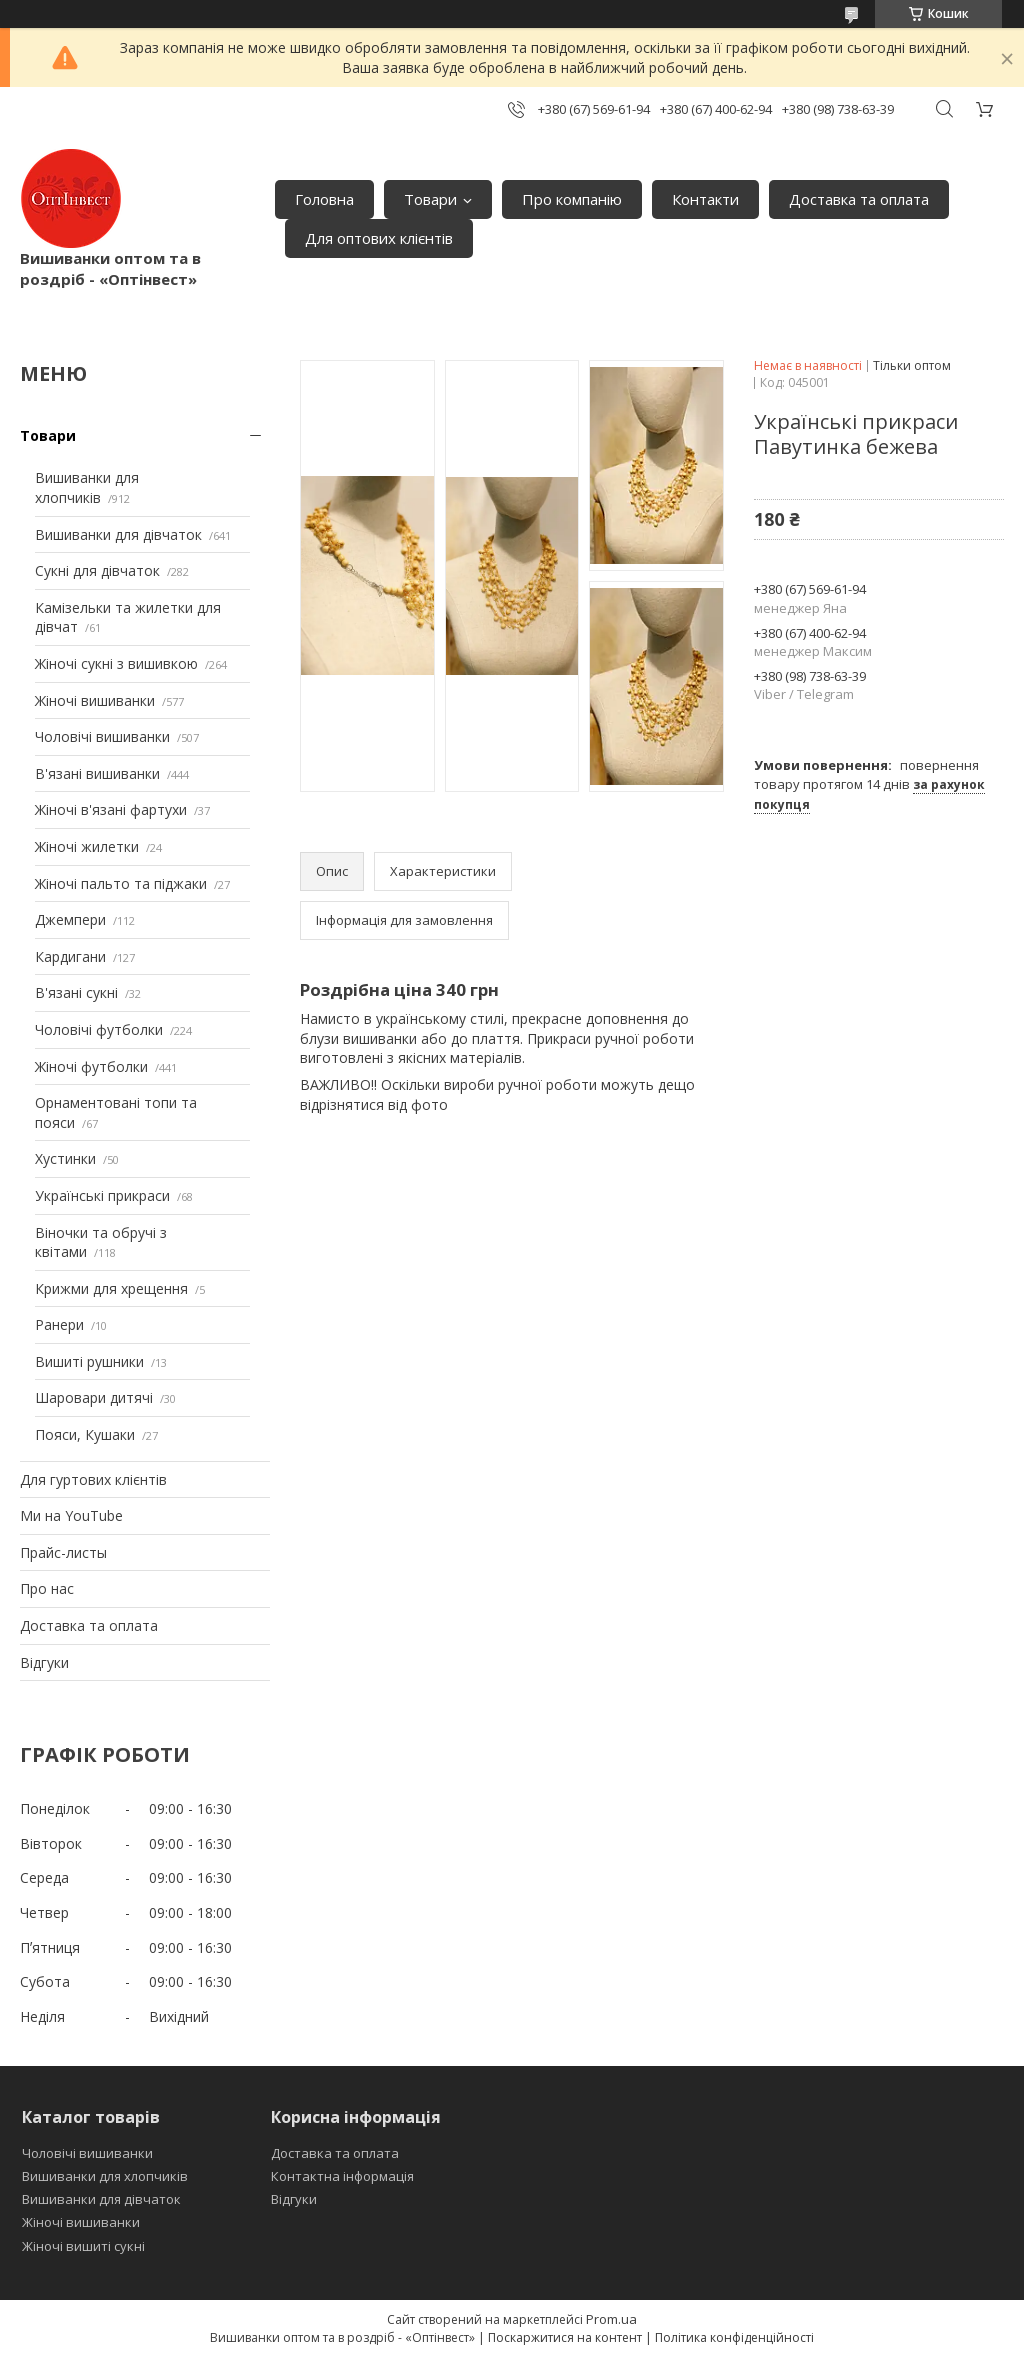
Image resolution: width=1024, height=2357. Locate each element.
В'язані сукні (76, 992)
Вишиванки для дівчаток (118, 534)
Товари (430, 199)
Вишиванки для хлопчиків (87, 487)
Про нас (47, 1588)
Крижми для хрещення (111, 1288)
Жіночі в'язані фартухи (111, 809)
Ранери (59, 1324)
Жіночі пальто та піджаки (121, 883)
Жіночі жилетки (87, 846)
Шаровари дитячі (94, 1397)
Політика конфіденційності (734, 2337)
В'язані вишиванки (97, 773)
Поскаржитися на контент (565, 2337)
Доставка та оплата (859, 199)
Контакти (705, 199)
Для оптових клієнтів (379, 238)
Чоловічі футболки (99, 1029)
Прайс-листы (63, 1552)
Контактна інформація (342, 2176)
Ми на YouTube (71, 1515)
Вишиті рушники (89, 1361)
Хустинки (65, 1158)
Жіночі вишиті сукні (83, 2246)
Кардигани (70, 956)
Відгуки (44, 1662)
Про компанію (572, 199)
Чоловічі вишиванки (102, 736)
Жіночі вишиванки (95, 700)
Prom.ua (611, 2319)
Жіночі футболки (91, 1066)
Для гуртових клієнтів (93, 1479)
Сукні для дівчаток (97, 570)
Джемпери (70, 919)
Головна (324, 199)
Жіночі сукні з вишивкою (116, 663)
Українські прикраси (102, 1195)
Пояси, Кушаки (85, 1434)
